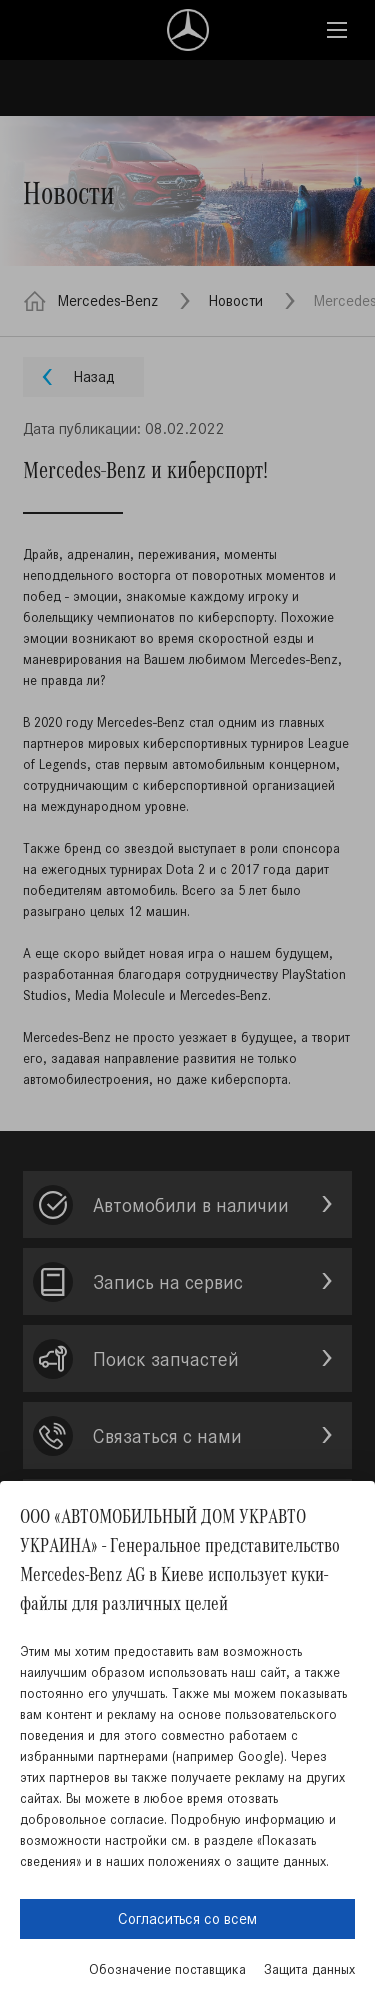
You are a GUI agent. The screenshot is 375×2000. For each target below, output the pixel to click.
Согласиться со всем (187, 1918)
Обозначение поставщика (167, 1969)
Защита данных (309, 1969)
